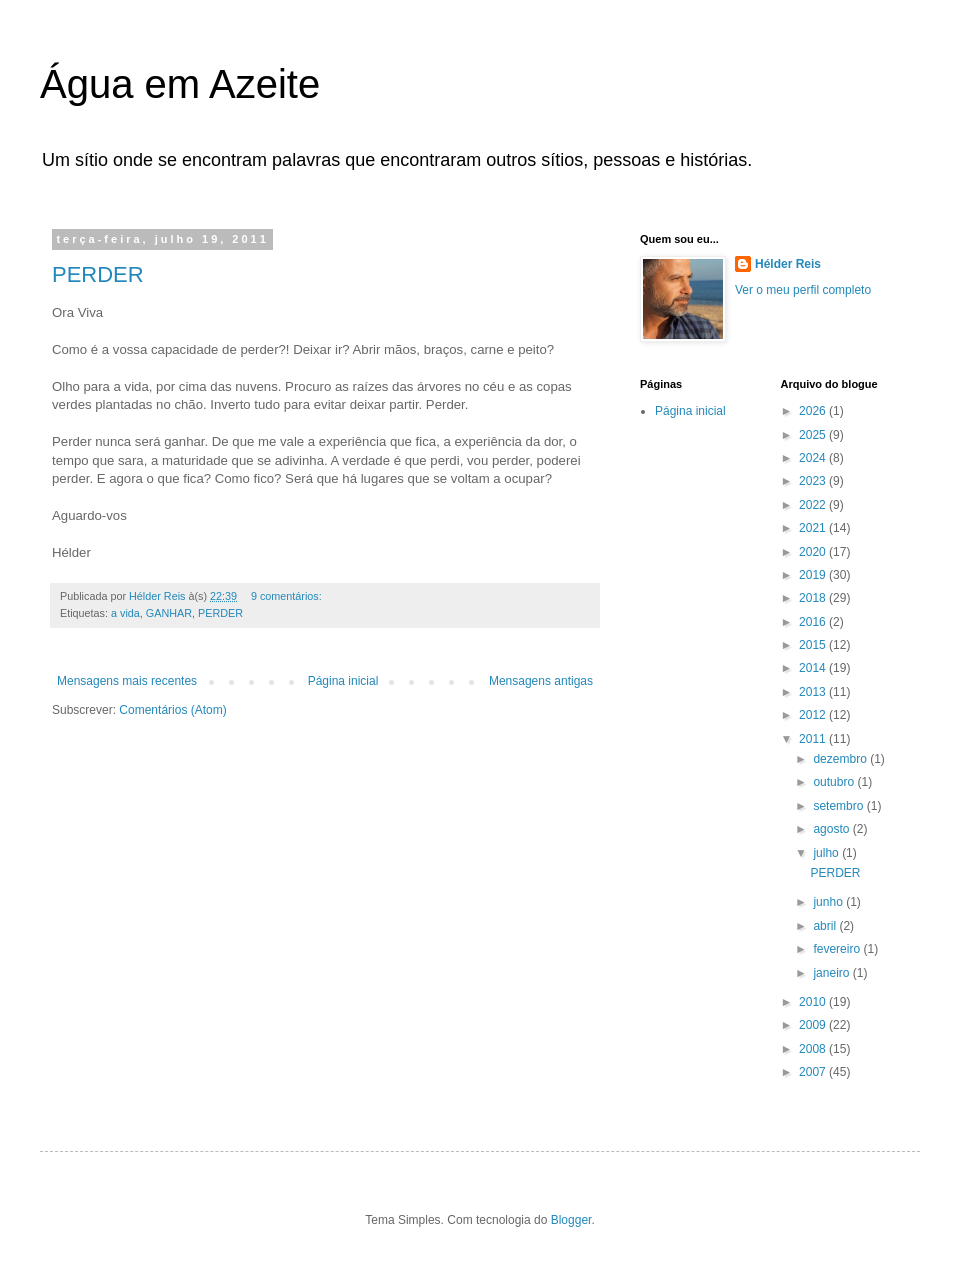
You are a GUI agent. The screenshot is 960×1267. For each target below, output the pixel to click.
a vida (125, 613)
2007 (814, 1072)
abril (826, 926)
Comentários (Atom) (172, 710)
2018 (814, 598)
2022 (814, 505)
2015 (814, 645)
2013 (814, 692)
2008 (814, 1049)
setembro (839, 806)
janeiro (832, 973)
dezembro (841, 759)
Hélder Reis (788, 264)
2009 (814, 1025)
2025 (814, 435)
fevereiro (838, 949)
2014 (814, 668)
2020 (814, 552)
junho (829, 902)
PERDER (98, 274)
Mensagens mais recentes (127, 681)
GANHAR (169, 613)
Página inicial (343, 681)
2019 (814, 575)
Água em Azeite (180, 84)
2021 (814, 528)
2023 (814, 481)
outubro (835, 782)
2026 (814, 411)
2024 (814, 458)
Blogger (571, 1220)
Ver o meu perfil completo (803, 290)
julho (827, 853)
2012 (814, 715)
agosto (832, 829)
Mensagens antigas (541, 681)
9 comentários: (288, 596)
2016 (814, 622)
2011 (814, 739)
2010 (814, 1002)
